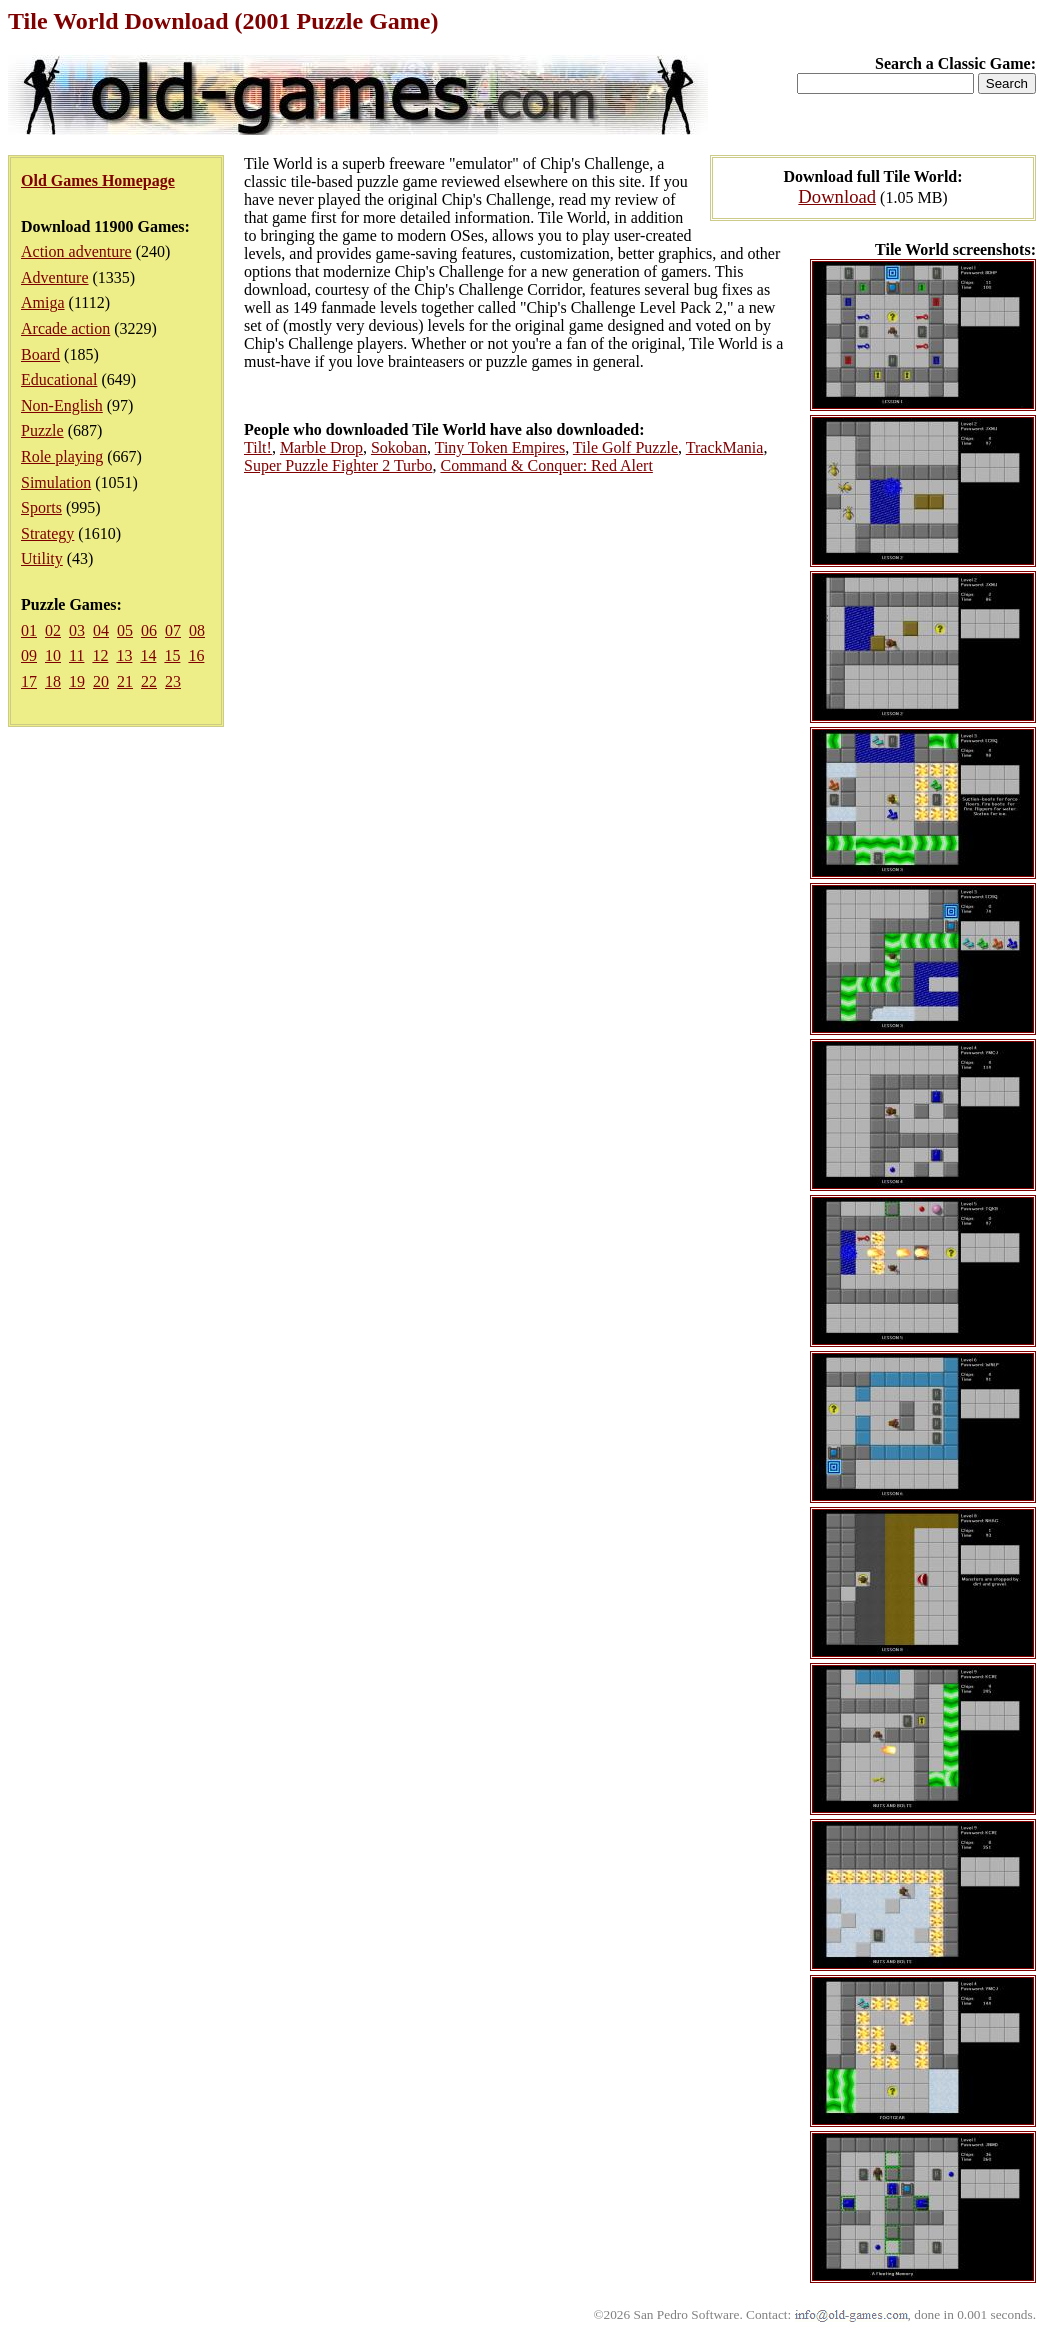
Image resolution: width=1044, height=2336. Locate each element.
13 (124, 655)
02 (53, 630)
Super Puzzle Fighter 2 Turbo (338, 465)
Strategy (47, 533)
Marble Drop (321, 447)
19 (77, 681)
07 (173, 630)
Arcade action (65, 328)
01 (29, 630)
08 (197, 630)
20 (101, 681)
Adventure (55, 277)
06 (149, 630)
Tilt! (258, 447)
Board (40, 354)
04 (101, 630)
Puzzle (42, 430)
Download (837, 196)
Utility (42, 558)
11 (76, 655)
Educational (59, 379)
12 (100, 655)
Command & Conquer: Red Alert (546, 465)
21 (125, 681)
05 (125, 630)
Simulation (56, 482)
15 (172, 655)
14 (148, 655)
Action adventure (76, 251)
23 (173, 681)
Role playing (62, 456)
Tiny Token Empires (500, 447)
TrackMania (725, 447)
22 (149, 681)
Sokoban (399, 447)
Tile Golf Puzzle (625, 447)
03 (77, 630)
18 (53, 681)
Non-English (62, 405)
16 (196, 655)
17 (29, 681)
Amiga (43, 302)
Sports (41, 507)
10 (53, 655)
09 (29, 655)
